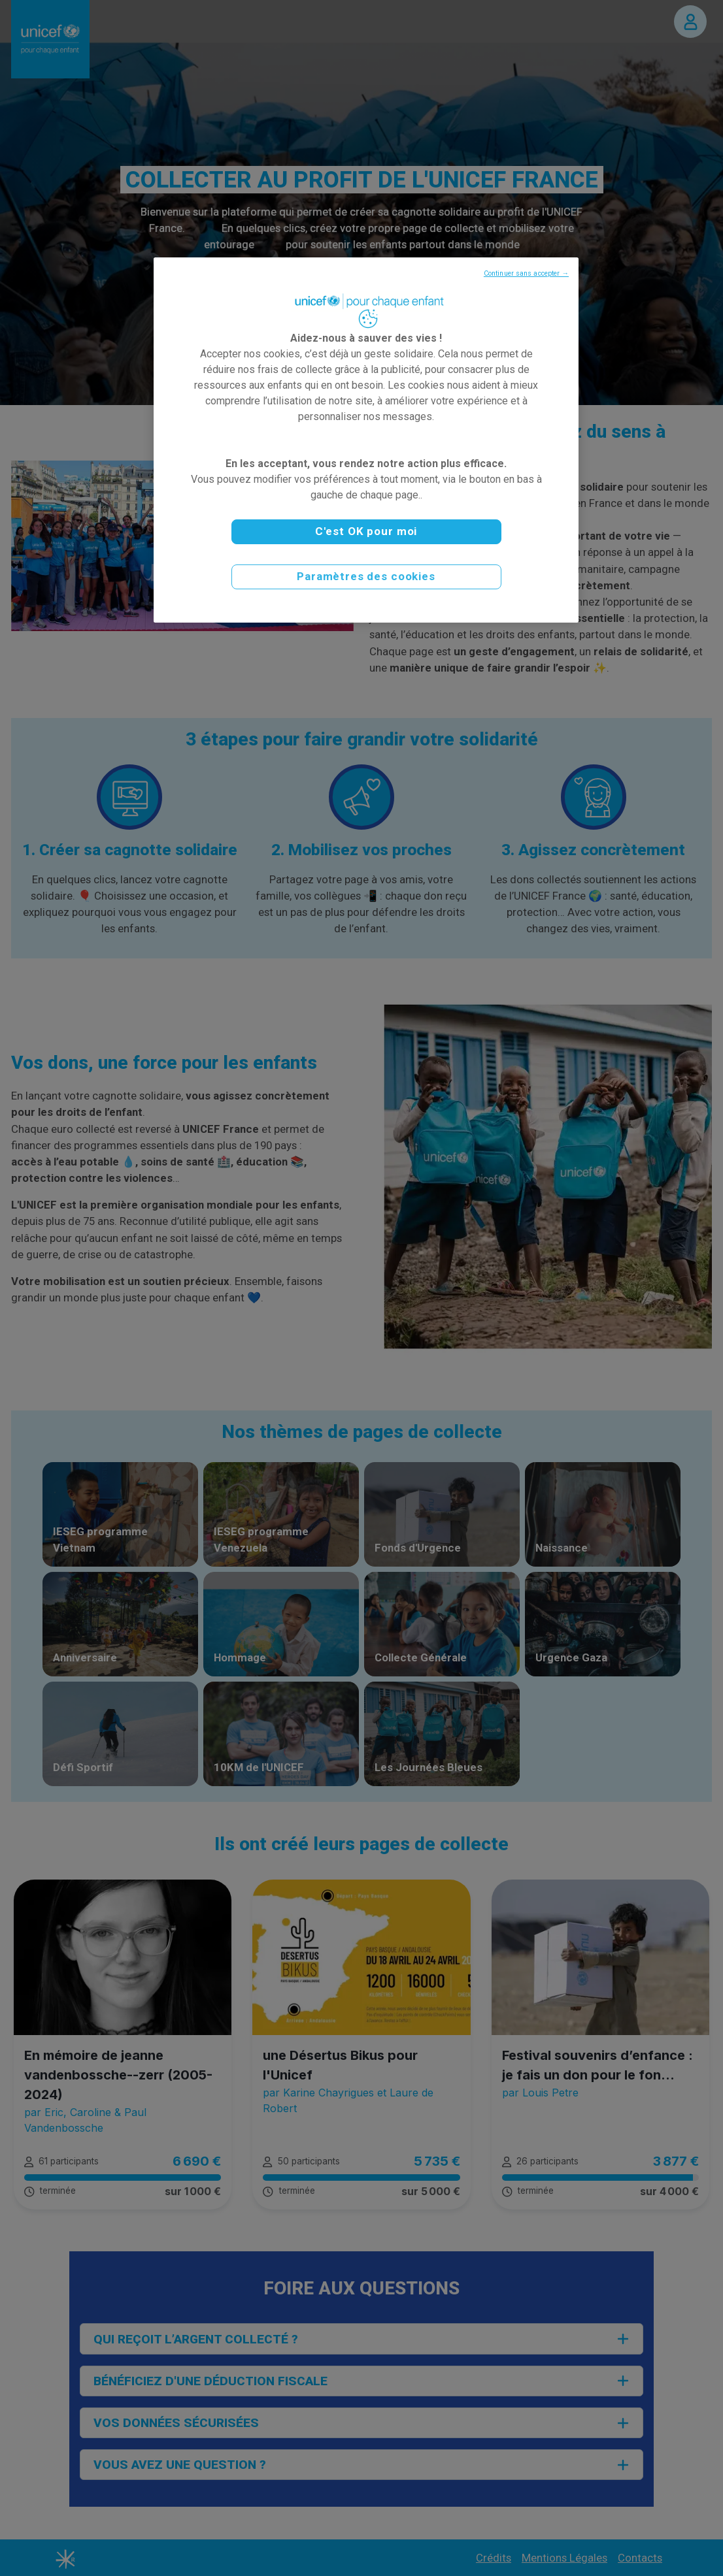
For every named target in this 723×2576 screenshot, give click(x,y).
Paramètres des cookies (366, 576)
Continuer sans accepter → (526, 273)
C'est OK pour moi (366, 531)
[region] (366, 440)
